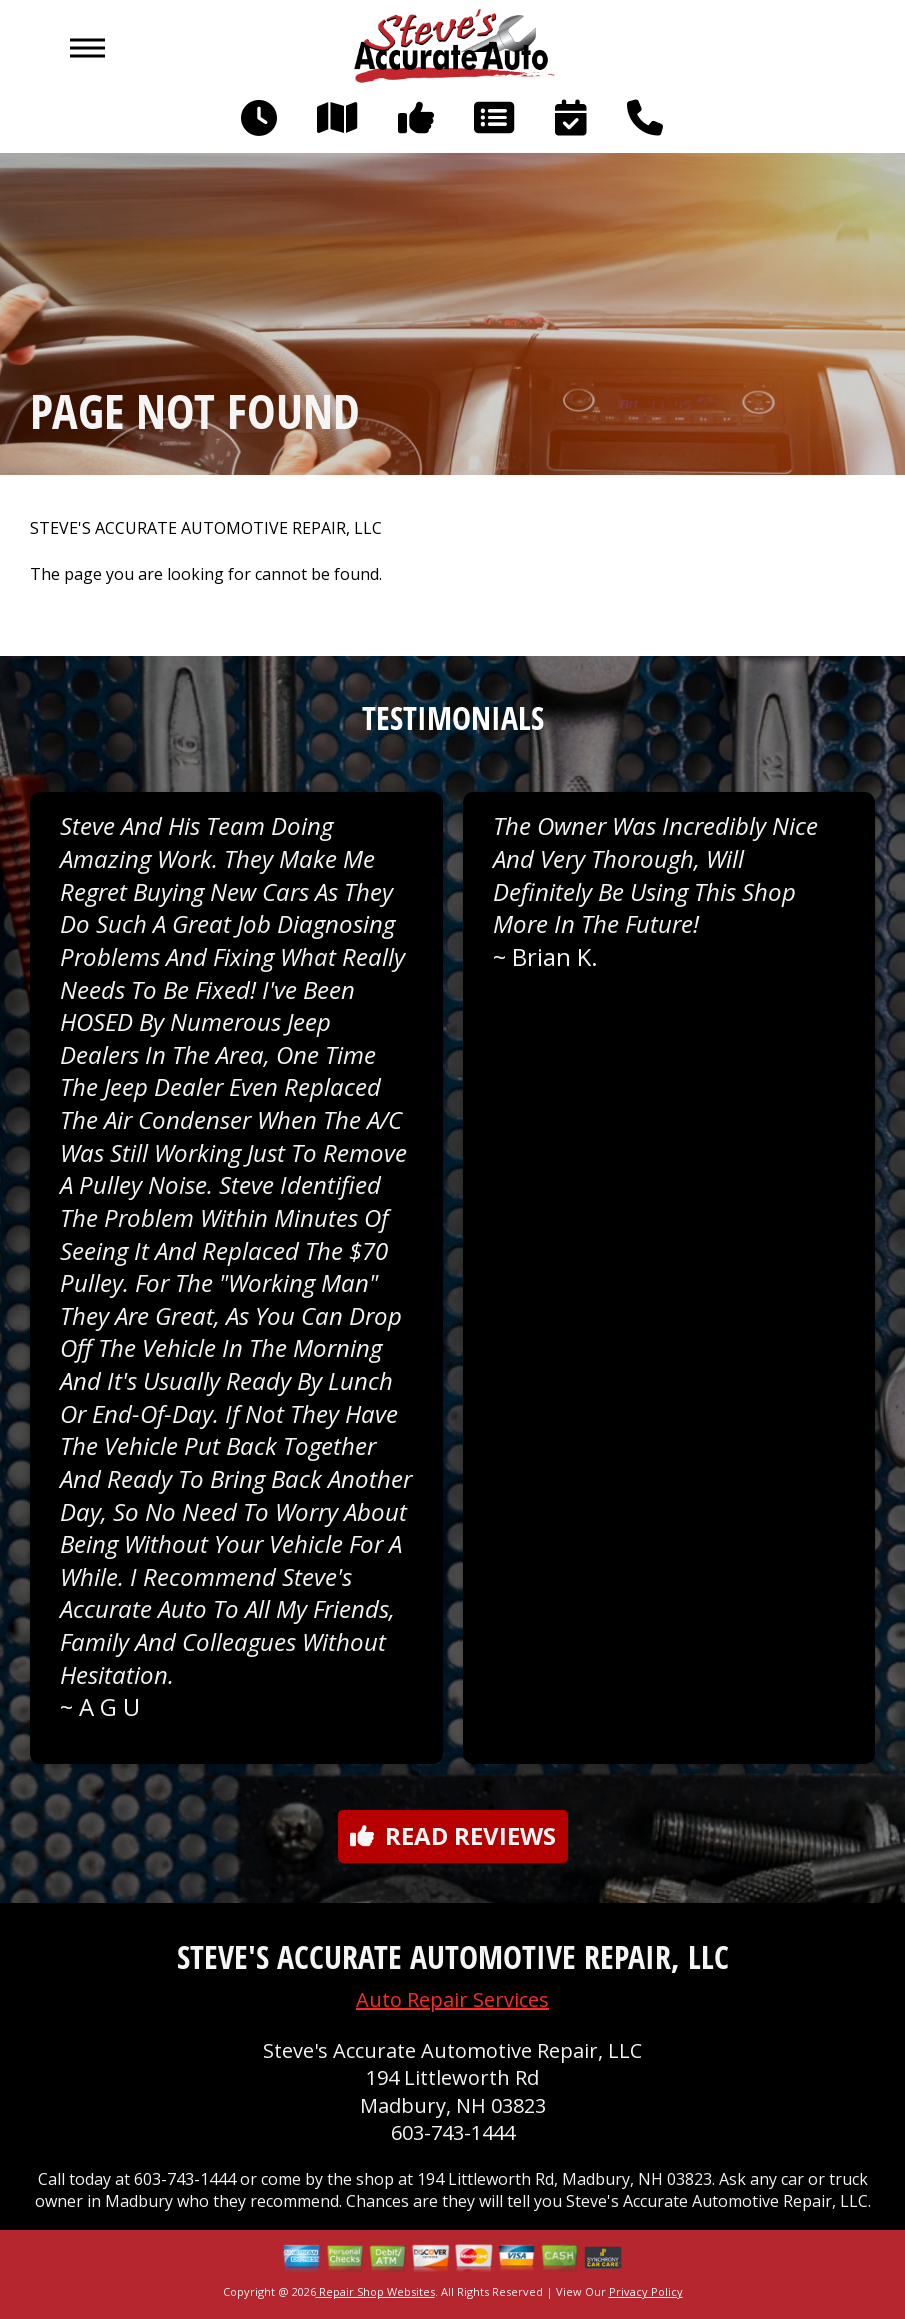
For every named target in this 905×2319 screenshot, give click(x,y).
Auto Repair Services (452, 1999)
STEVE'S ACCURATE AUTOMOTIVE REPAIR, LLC (206, 528)
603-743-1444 (453, 2132)
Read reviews (453, 1835)
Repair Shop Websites (375, 2291)
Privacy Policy (646, 2291)
